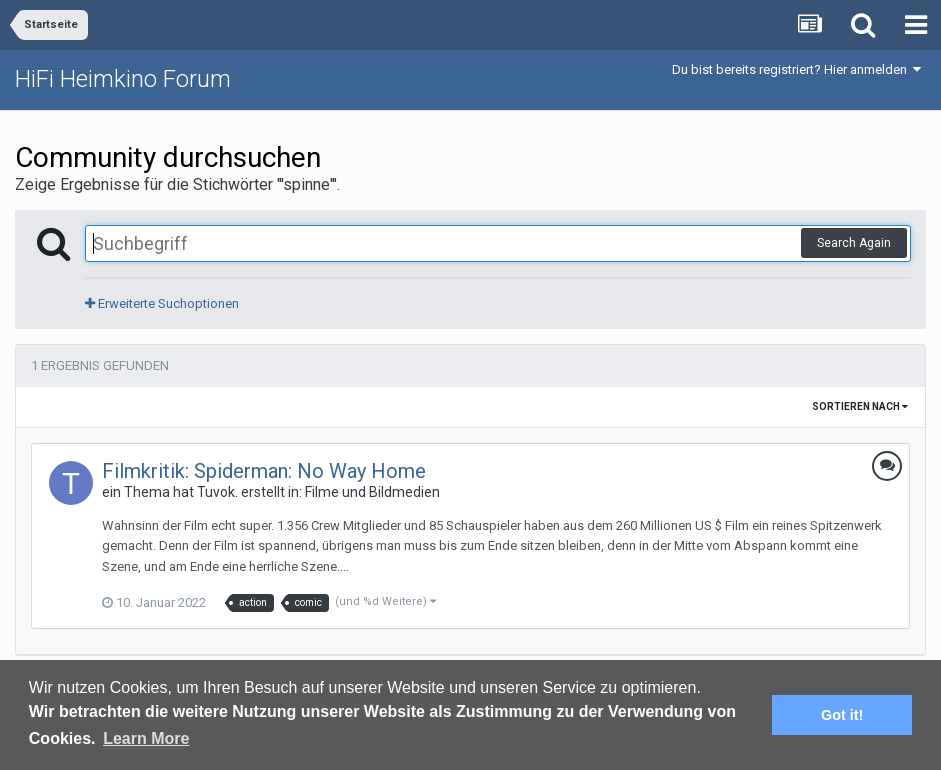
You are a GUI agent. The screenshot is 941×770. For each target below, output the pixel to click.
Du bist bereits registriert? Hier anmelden (796, 69)
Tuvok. (217, 492)
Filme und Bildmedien (372, 492)
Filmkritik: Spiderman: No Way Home (264, 471)
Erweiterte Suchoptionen (162, 303)
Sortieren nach (860, 406)
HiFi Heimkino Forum (123, 79)
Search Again (854, 243)
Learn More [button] (146, 738)
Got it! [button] (842, 715)
